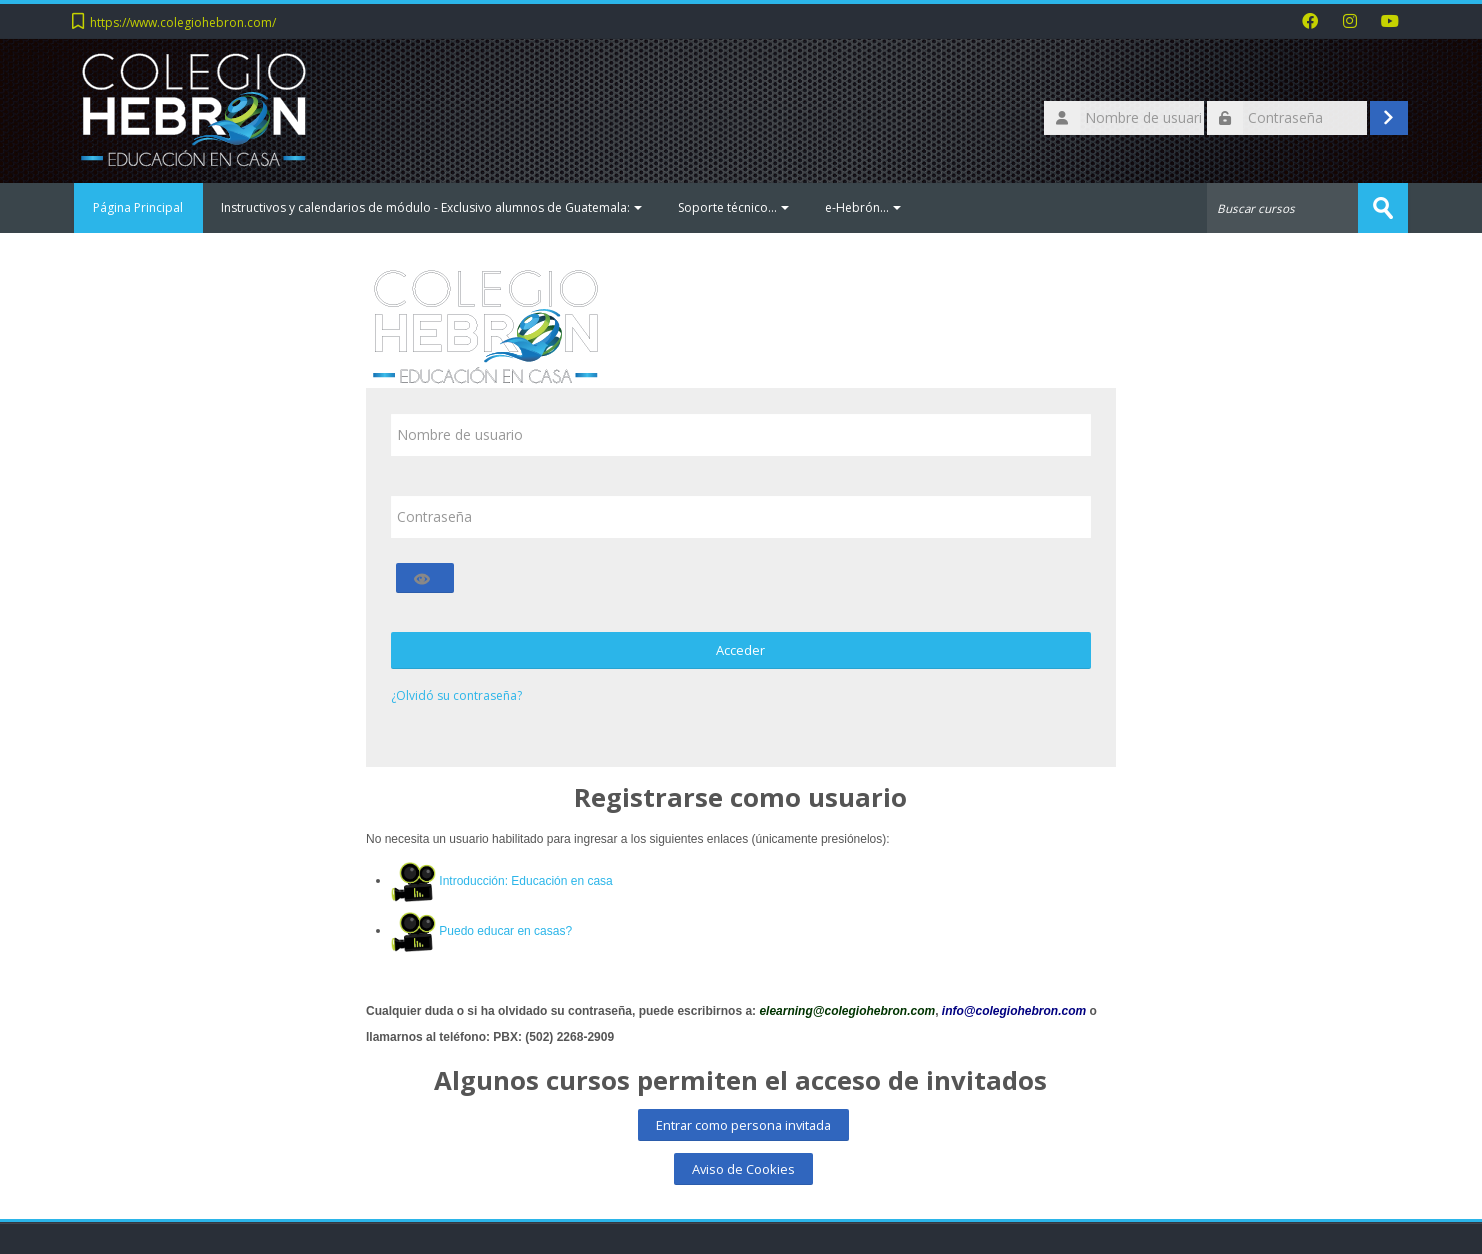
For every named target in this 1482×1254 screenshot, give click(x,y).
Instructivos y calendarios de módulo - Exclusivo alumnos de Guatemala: (432, 207)
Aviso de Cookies (743, 1169)
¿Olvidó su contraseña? (456, 695)
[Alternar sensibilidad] (425, 578)
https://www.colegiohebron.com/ (183, 22)
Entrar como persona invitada (743, 1125)
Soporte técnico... (734, 207)
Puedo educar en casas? (505, 931)
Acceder (740, 650)
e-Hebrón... (864, 207)
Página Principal (139, 207)
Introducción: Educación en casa (525, 881)
